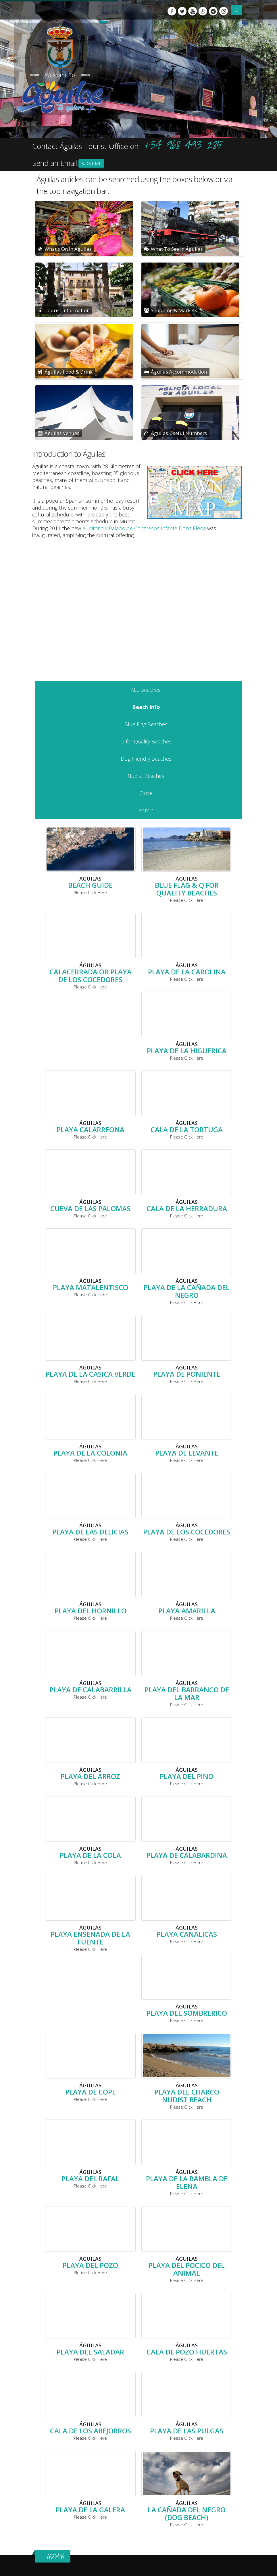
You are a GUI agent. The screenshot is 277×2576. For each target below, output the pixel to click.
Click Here (91, 163)
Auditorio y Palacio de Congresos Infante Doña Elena (144, 528)
